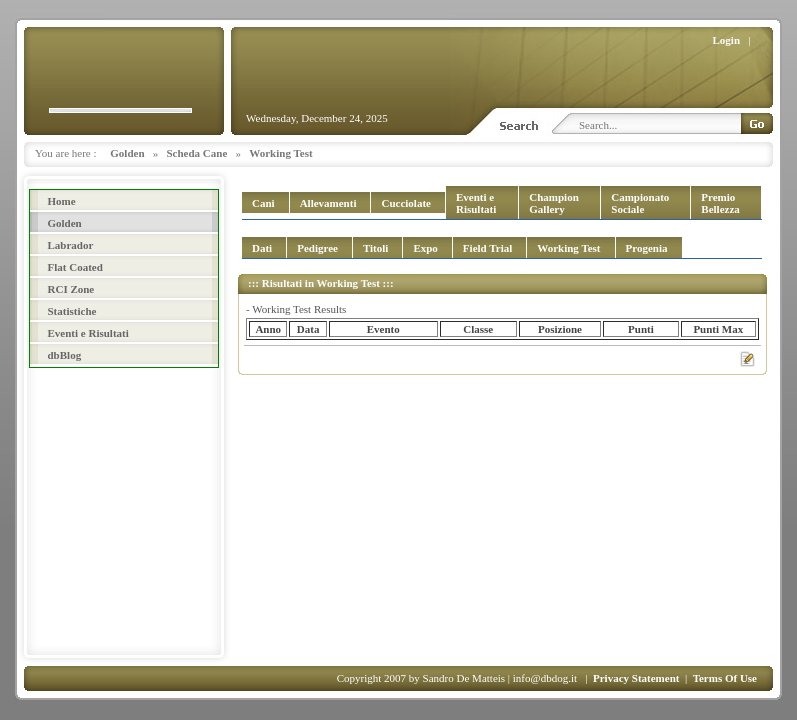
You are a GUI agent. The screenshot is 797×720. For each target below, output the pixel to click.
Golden (127, 153)
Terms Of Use (725, 678)
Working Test (280, 153)
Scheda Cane (197, 153)
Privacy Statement (636, 678)
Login (727, 40)
